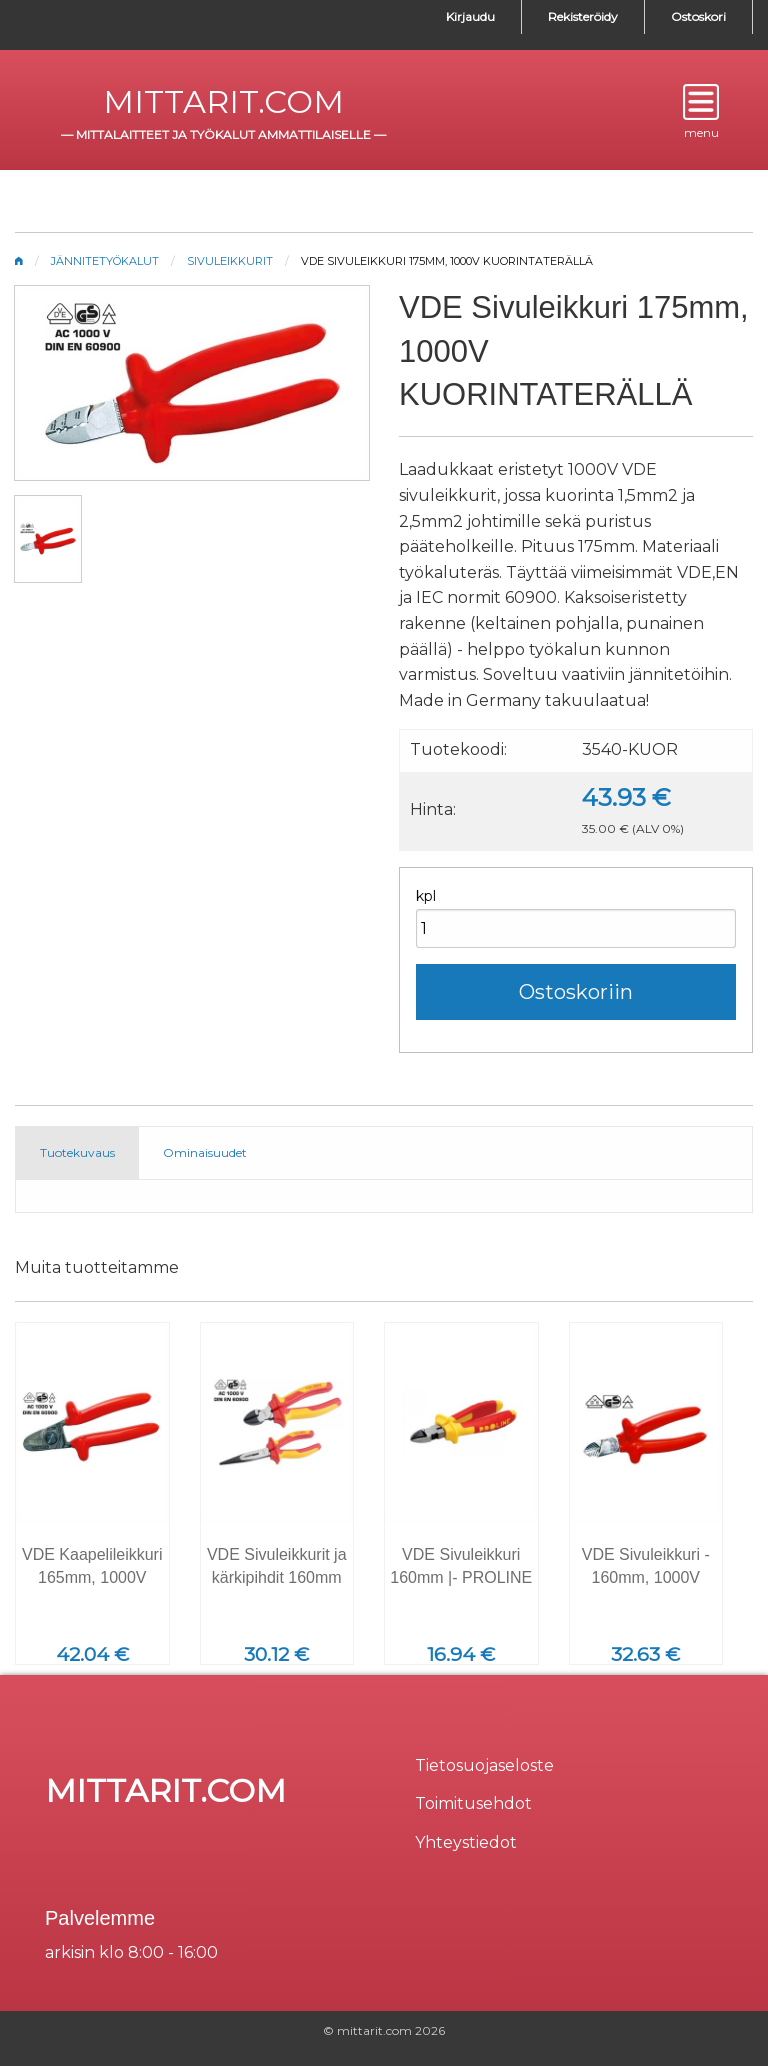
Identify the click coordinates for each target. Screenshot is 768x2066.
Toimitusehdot (473, 1803)
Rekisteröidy (583, 16)
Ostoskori (698, 16)
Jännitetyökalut (105, 261)
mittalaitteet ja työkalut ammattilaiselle (223, 134)
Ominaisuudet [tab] (205, 1152)
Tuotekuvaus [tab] (77, 1152)
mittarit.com (223, 101)
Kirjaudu (470, 16)
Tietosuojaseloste (484, 1765)
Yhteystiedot (466, 1842)
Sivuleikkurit (230, 261)
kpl (426, 896)
